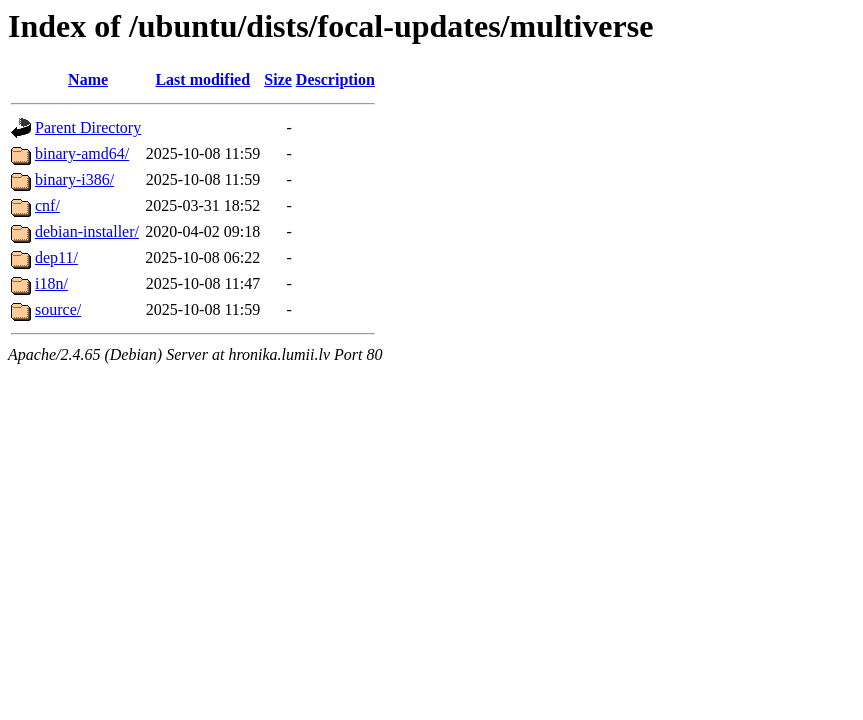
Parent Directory (88, 127)
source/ (58, 309)
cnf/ (47, 205)
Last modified (202, 79)
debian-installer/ (87, 231)
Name (88, 79)
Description (335, 79)
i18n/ (51, 283)
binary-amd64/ (82, 153)
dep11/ (56, 257)
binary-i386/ (74, 179)
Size (278, 79)
